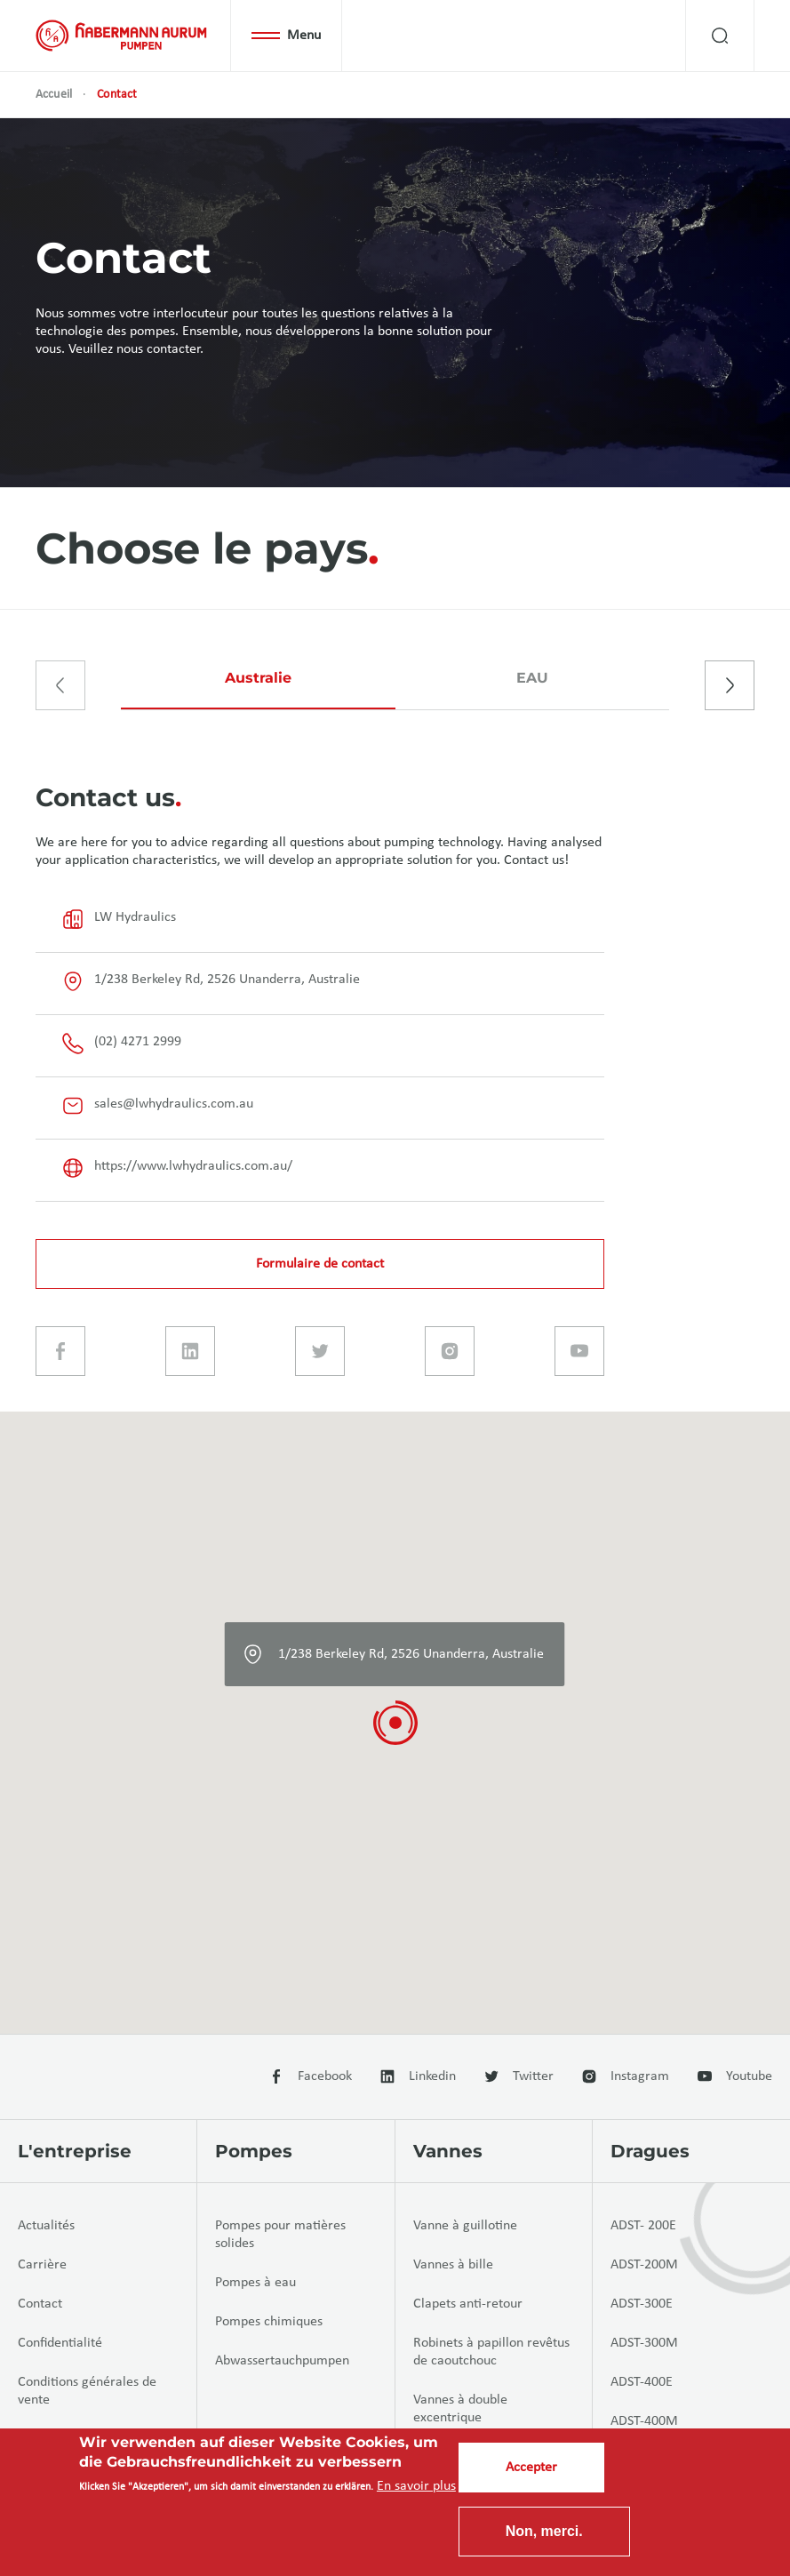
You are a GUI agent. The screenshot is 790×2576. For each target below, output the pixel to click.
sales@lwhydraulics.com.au (157, 1105)
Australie (258, 677)
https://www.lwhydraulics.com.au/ (177, 1168)
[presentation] (60, 685)
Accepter (531, 2467)
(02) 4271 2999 (121, 1043)
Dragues (650, 2151)
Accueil (54, 94)
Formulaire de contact (320, 1264)
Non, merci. (544, 2531)
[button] (395, 1722)
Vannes (448, 2151)
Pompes (253, 2151)
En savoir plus (416, 2486)
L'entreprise (75, 2151)
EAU (532, 677)
